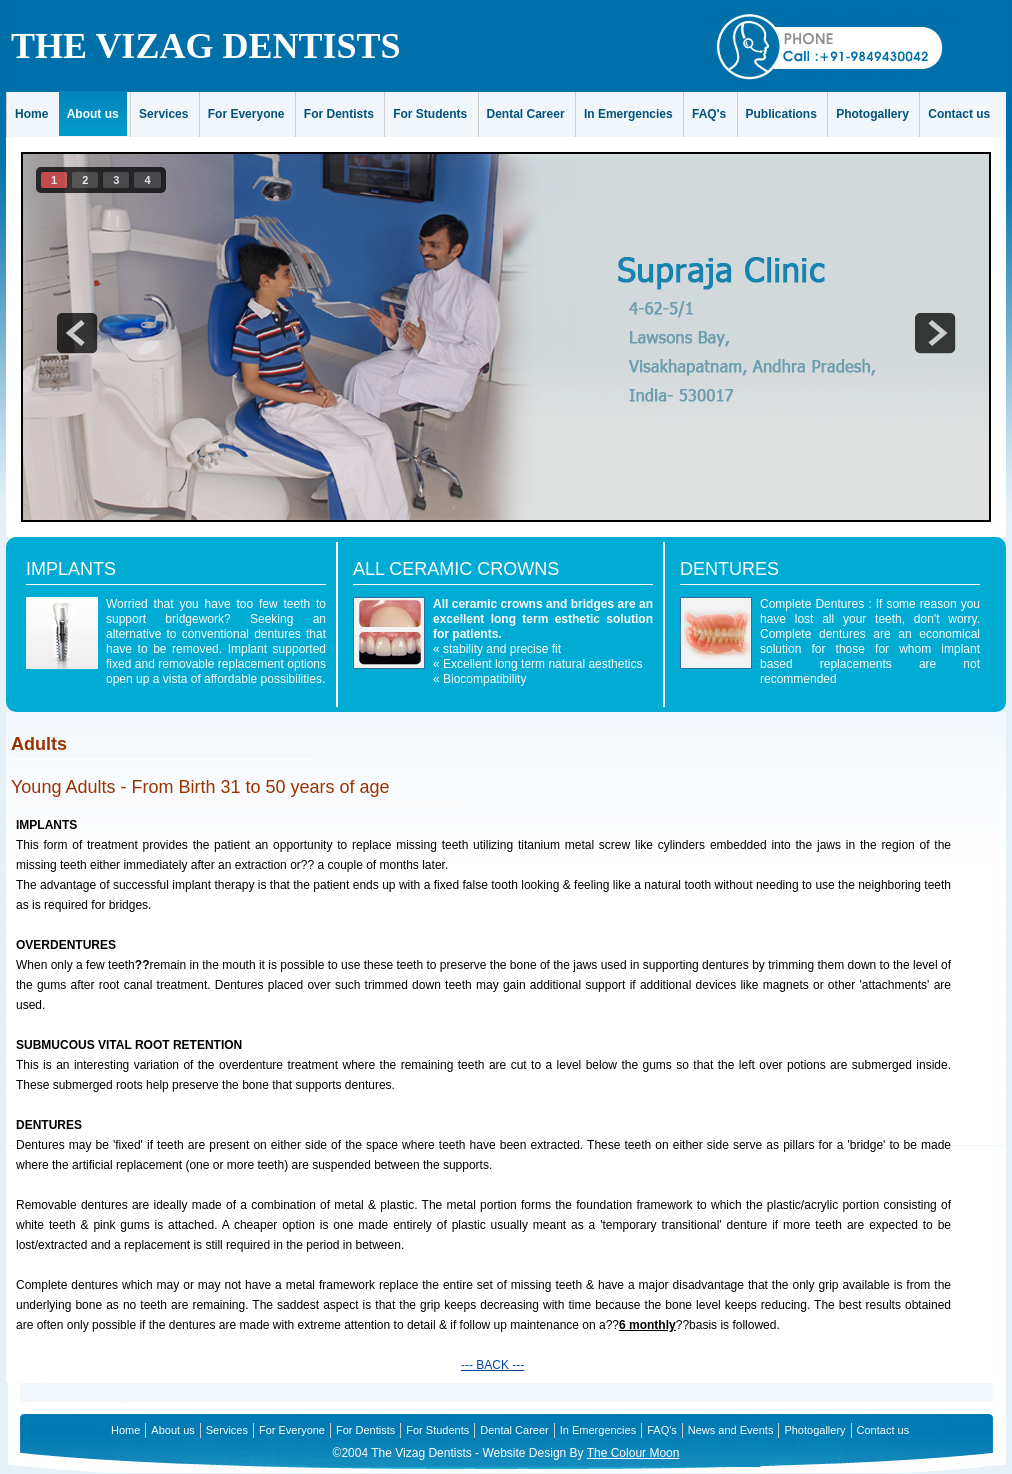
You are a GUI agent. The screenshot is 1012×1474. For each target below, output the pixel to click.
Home (31, 114)
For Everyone (246, 114)
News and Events (731, 1430)
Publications (781, 114)
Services (163, 114)
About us (93, 114)
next (935, 333)
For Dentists (339, 114)
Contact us (959, 114)
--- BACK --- (492, 1365)
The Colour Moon (633, 1453)
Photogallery (872, 114)
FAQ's (709, 114)
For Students (430, 114)
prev (77, 333)
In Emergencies (628, 114)
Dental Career (526, 114)
